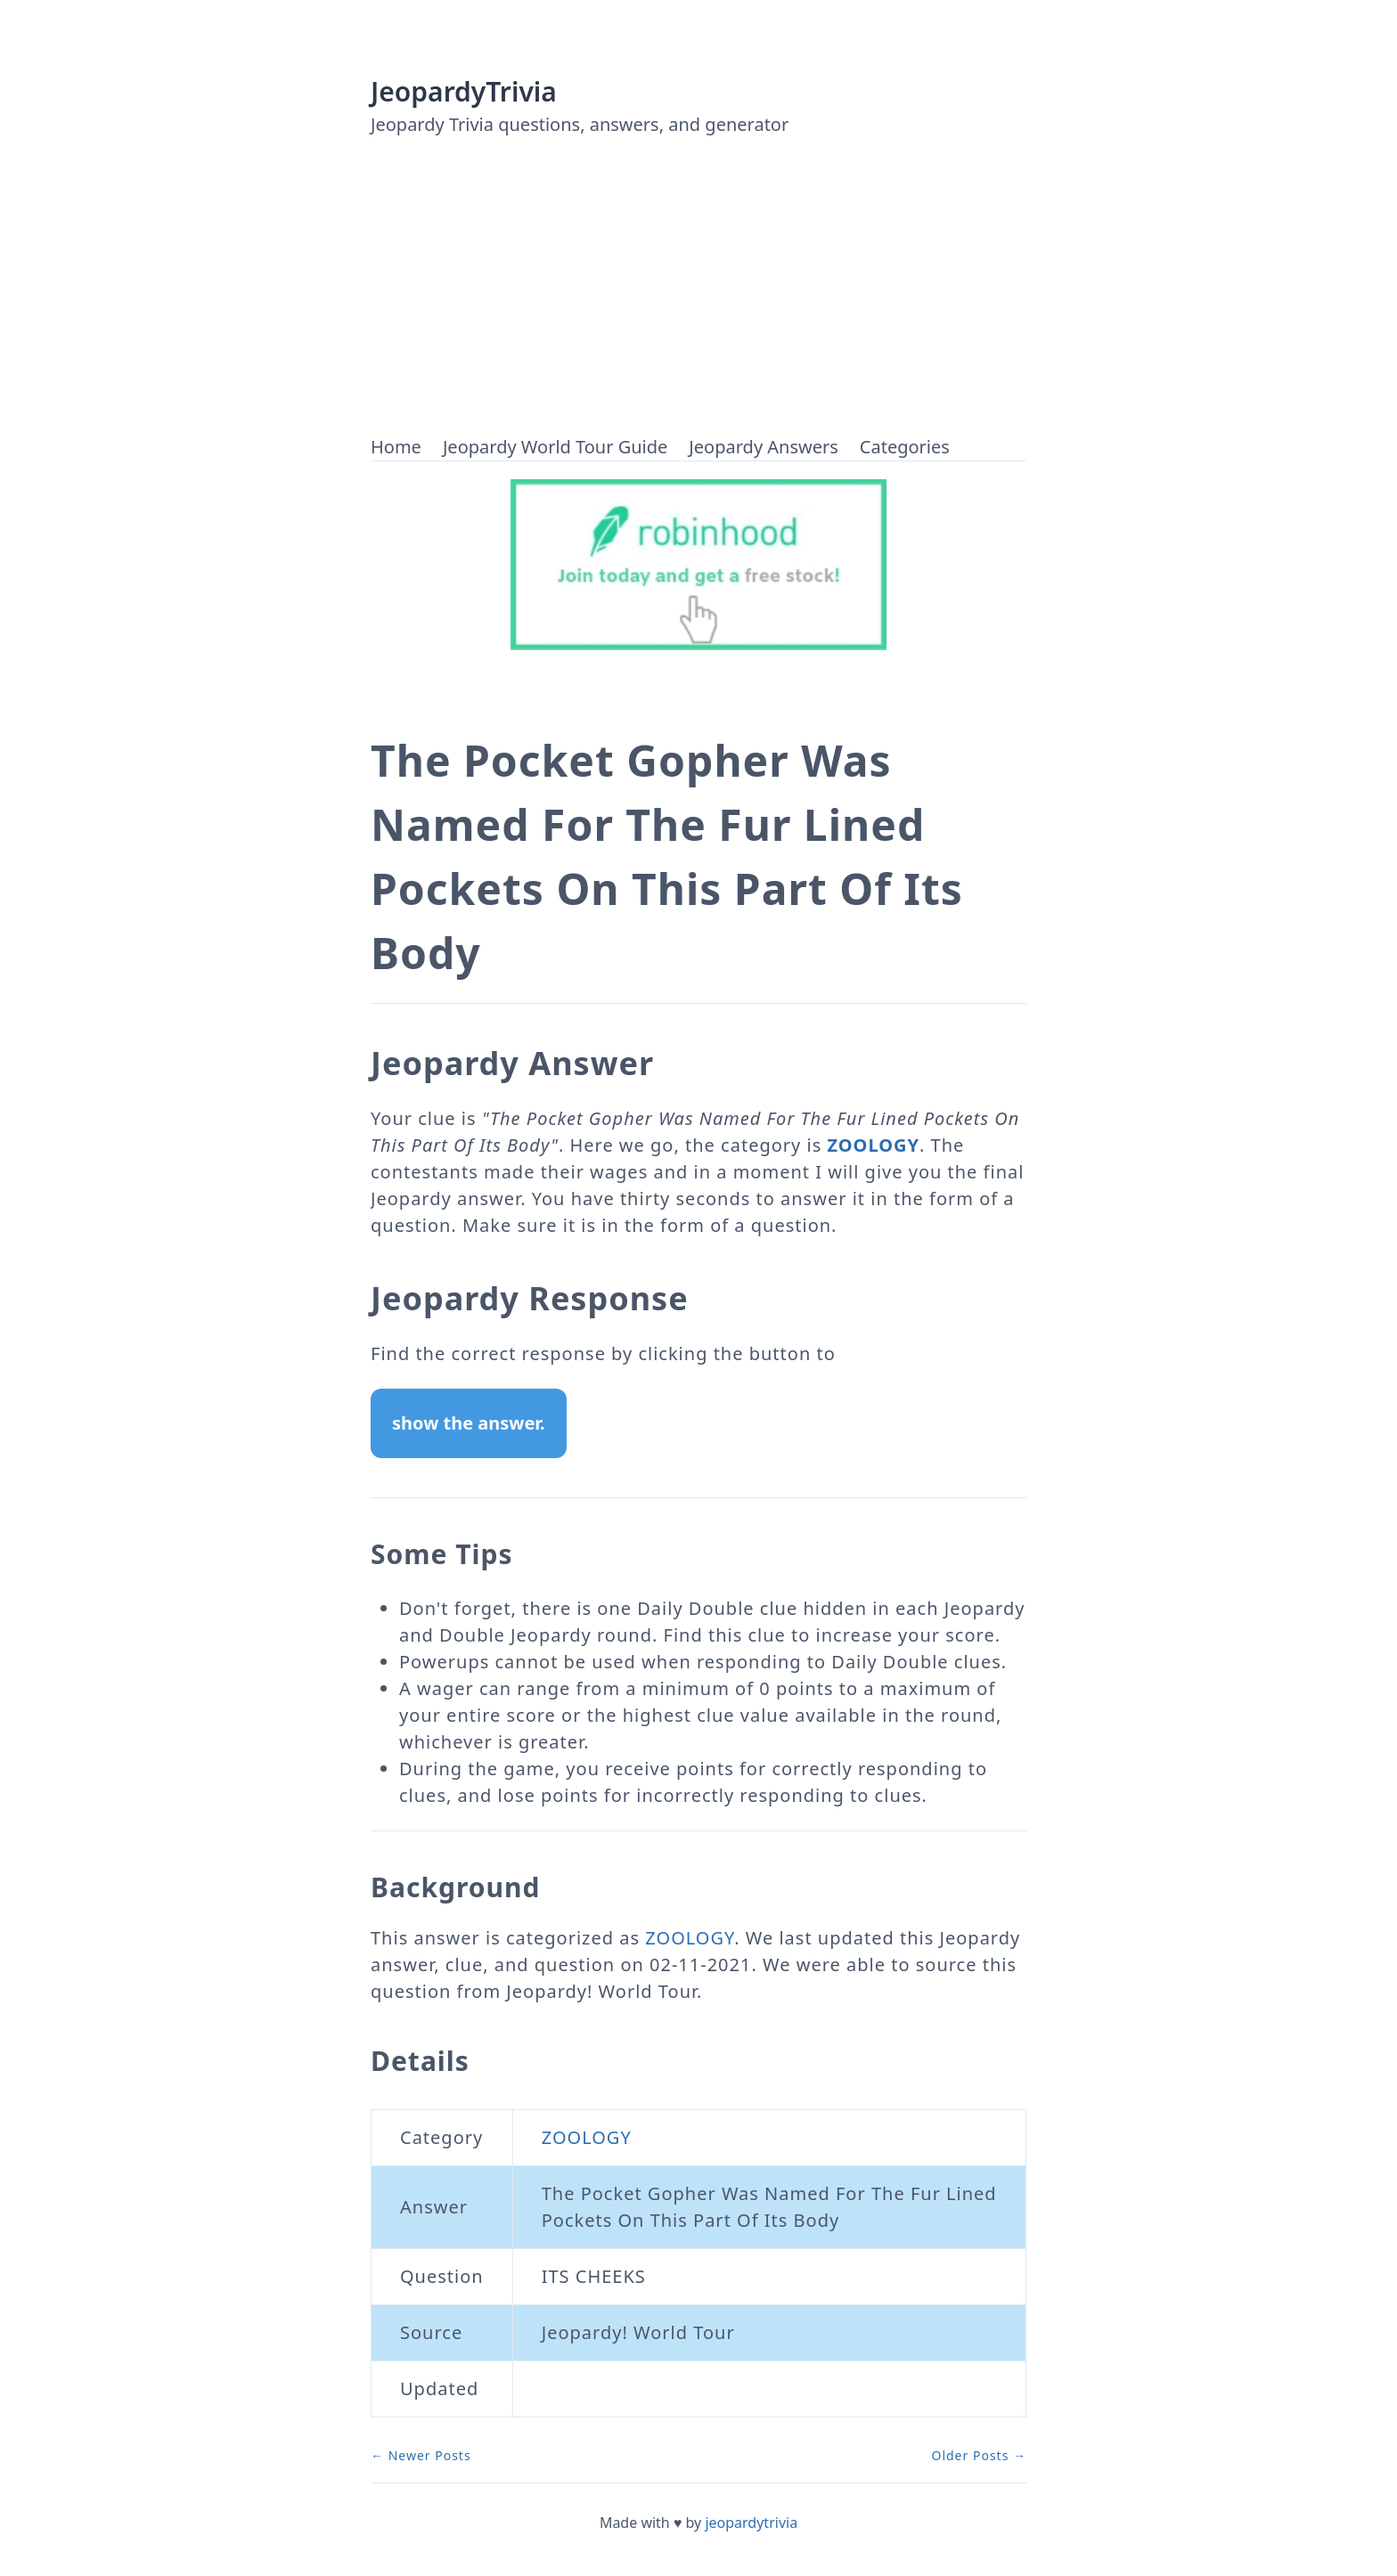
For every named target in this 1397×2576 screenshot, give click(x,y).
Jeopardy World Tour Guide (555, 447)
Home (396, 447)
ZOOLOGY (873, 1145)
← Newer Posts (421, 2455)
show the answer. (468, 1423)
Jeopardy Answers (763, 447)
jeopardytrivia (751, 2522)
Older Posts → (978, 2455)
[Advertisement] (698, 300)
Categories (905, 447)
